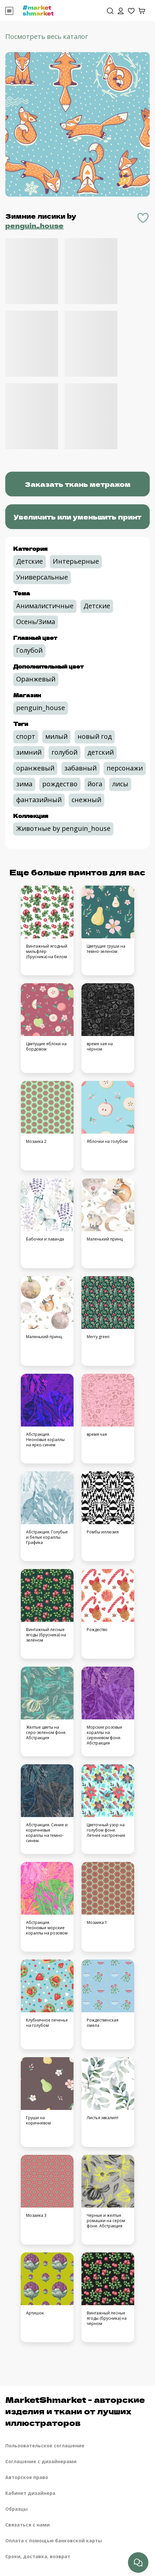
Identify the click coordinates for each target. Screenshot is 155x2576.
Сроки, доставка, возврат (37, 2556)
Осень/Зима (35, 621)
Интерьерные (76, 561)
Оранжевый (35, 679)
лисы (120, 783)
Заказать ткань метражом (78, 484)
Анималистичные (45, 605)
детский (100, 752)
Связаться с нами (27, 2525)
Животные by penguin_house (63, 828)
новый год (95, 736)
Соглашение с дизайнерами (41, 2461)
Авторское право (26, 2477)
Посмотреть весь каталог (46, 36)
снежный (86, 799)
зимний (29, 752)
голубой (64, 752)
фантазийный (39, 799)
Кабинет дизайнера (30, 2493)
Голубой (29, 650)
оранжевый (35, 768)
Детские (29, 561)
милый (56, 736)
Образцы (16, 2509)
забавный (80, 768)
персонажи (125, 768)
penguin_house (34, 225)
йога (94, 783)
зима (24, 783)
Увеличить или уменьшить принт (77, 516)
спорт (25, 736)
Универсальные (42, 577)
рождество (60, 783)
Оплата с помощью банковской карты (53, 2540)
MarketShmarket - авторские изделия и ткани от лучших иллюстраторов (75, 2411)
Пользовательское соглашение (44, 2445)
